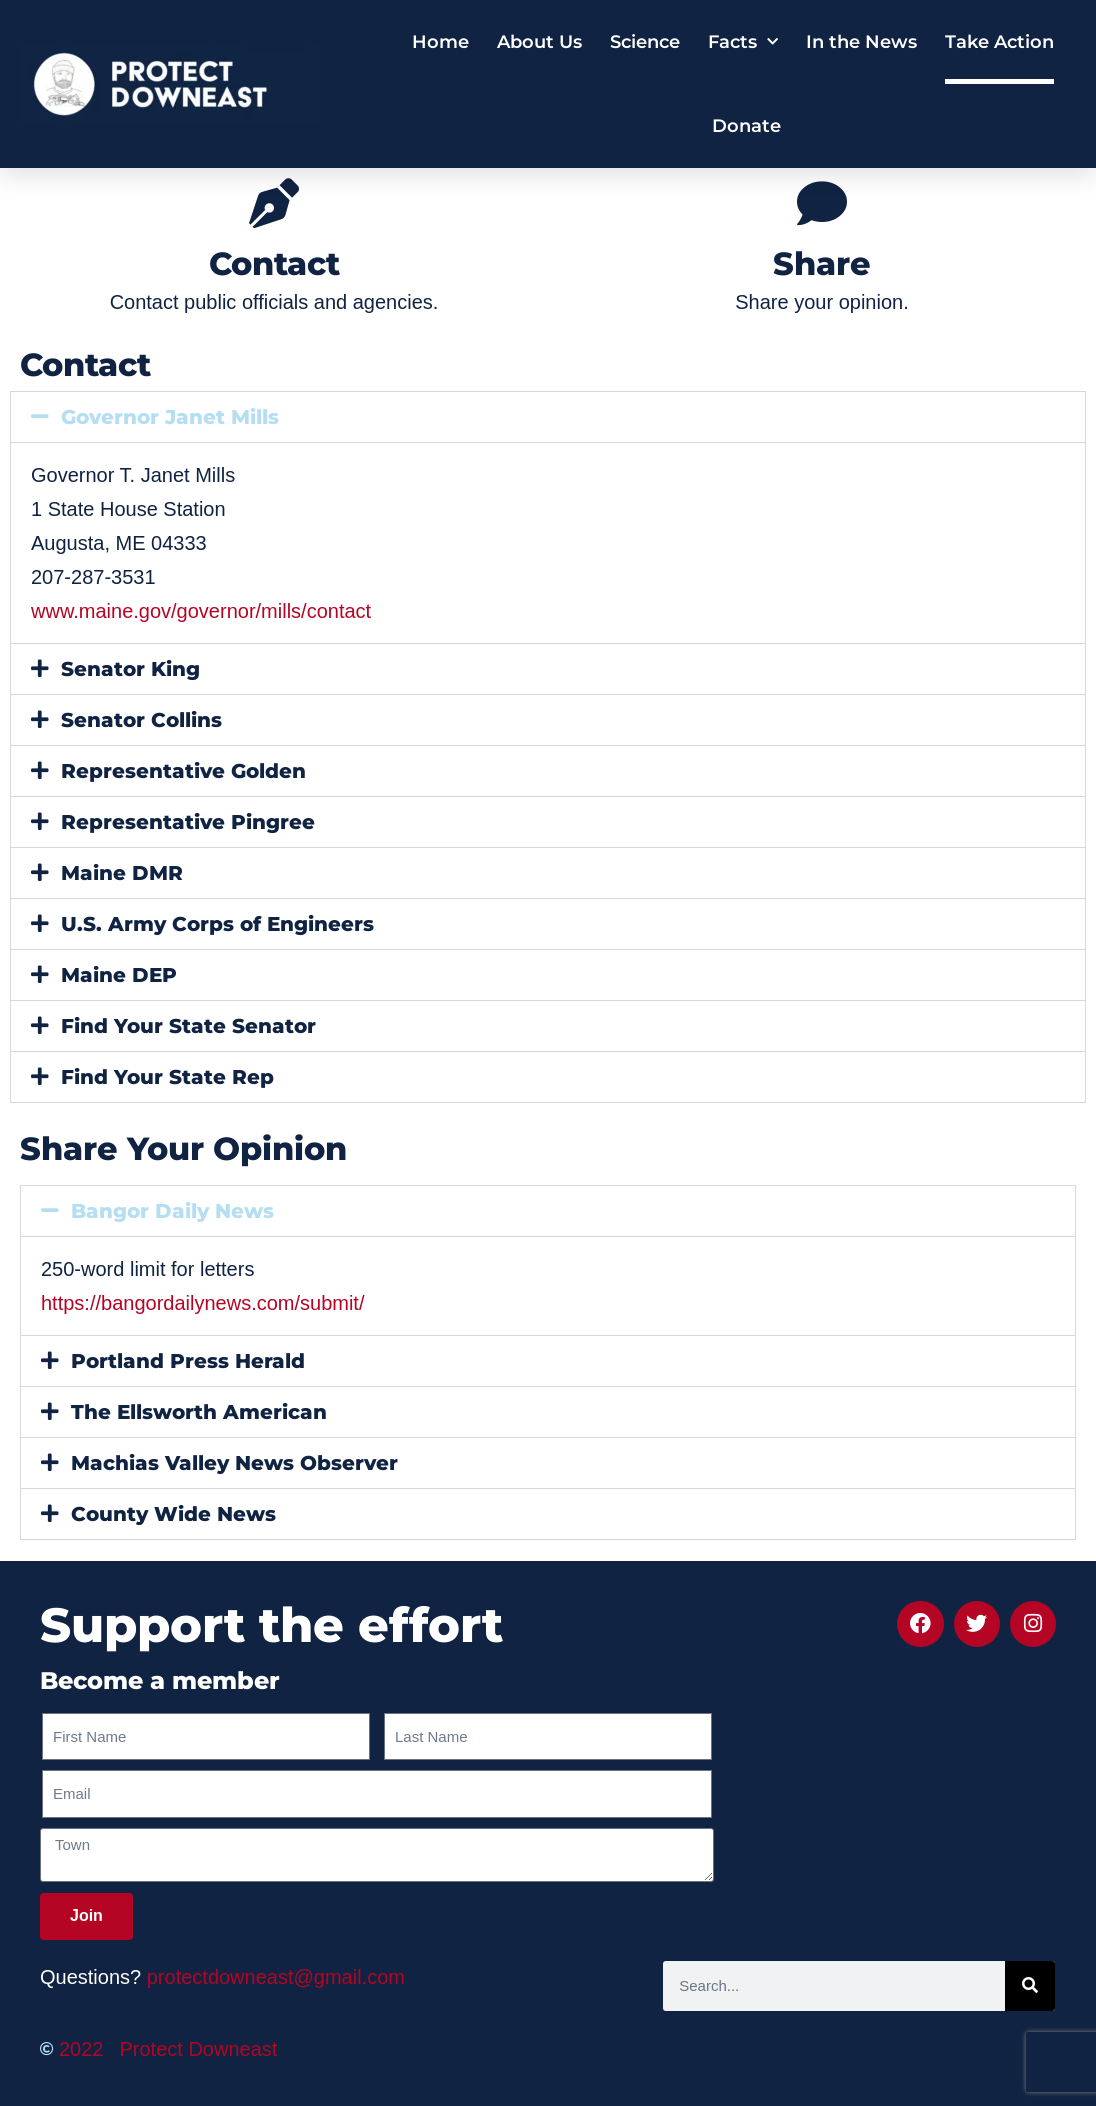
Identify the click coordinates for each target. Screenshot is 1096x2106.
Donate (746, 126)
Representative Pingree (188, 822)
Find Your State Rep (167, 1077)
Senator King (130, 669)
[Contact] (274, 203)
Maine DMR (122, 873)
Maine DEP (119, 975)
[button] (548, 417)
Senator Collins (141, 720)
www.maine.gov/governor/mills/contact (201, 611)
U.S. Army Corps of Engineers (217, 924)
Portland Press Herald (188, 1361)
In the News (861, 42)
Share (822, 263)
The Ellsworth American (199, 1412)
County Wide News (173, 1514)
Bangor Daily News (172, 1211)
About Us (539, 42)
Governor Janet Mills (170, 417)
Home (440, 42)
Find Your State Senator (188, 1026)
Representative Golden (183, 771)
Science (645, 42)
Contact (274, 263)
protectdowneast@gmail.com (276, 1977)
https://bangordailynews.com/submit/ (203, 1303)
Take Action (999, 42)
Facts (743, 42)
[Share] (822, 203)
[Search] (1030, 1986)
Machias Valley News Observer (234, 1463)
